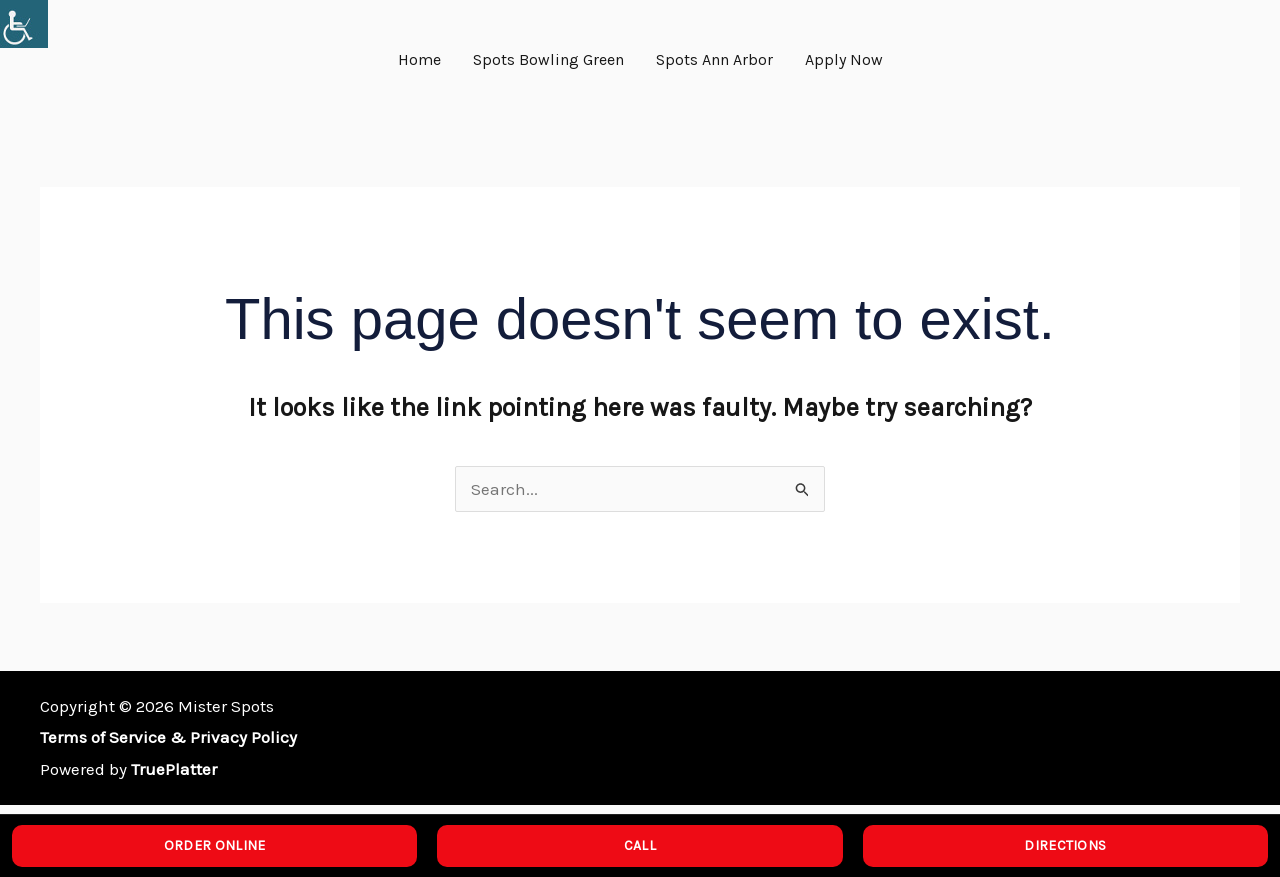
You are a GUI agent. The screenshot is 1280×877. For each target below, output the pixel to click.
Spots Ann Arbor (714, 59)
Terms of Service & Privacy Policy (168, 737)
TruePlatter (174, 769)
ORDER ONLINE (215, 845)
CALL (640, 845)
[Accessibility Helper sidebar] (24, 24)
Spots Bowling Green (548, 59)
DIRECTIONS (1065, 845)
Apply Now (844, 59)
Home (419, 59)
